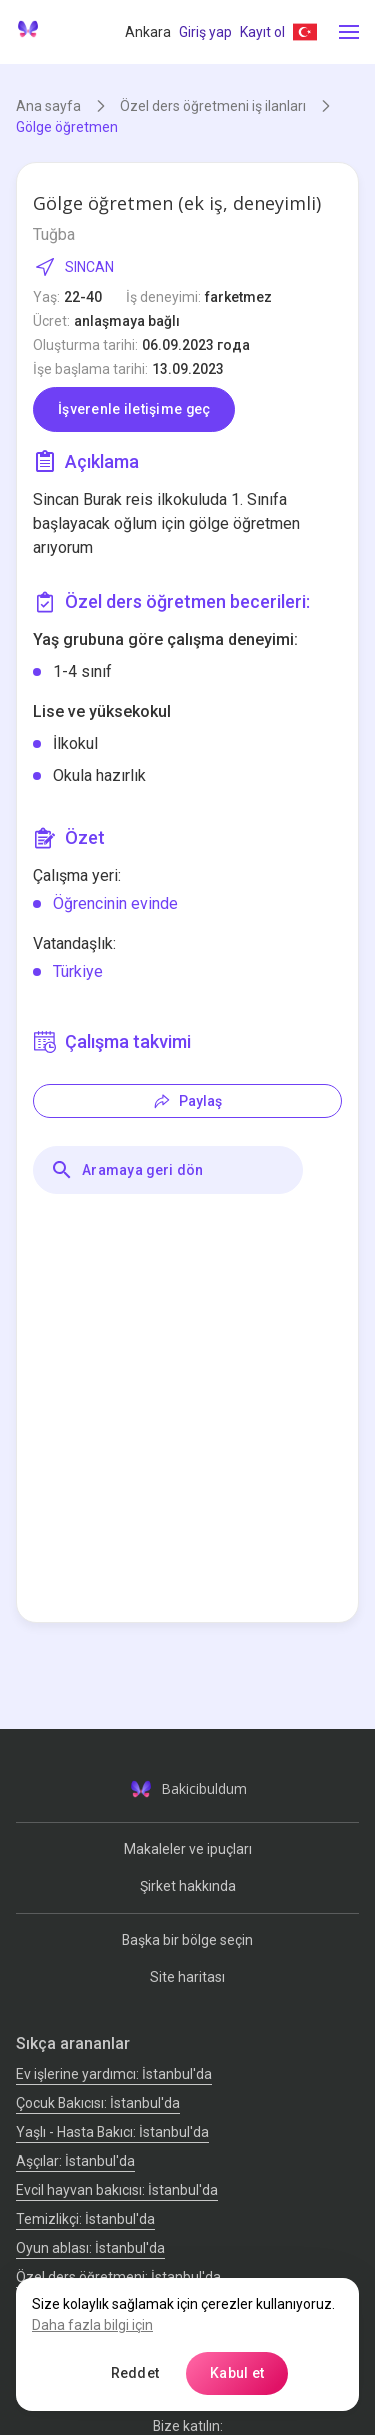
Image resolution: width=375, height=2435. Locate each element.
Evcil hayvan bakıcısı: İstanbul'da (117, 2190)
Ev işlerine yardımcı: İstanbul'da (114, 2074)
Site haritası (187, 1977)
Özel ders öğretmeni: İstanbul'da (118, 2277)
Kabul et (237, 2373)
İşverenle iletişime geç (134, 409)
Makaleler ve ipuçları (188, 1849)
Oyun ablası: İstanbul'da (90, 2248)
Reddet (135, 2373)
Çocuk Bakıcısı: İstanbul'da (98, 2103)
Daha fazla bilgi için (92, 2325)
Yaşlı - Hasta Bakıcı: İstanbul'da (112, 2132)
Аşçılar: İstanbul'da (75, 2161)
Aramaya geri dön (126, 1170)
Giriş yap (205, 32)
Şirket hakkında (188, 1886)
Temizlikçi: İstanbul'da (85, 2219)
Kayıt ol (262, 32)
